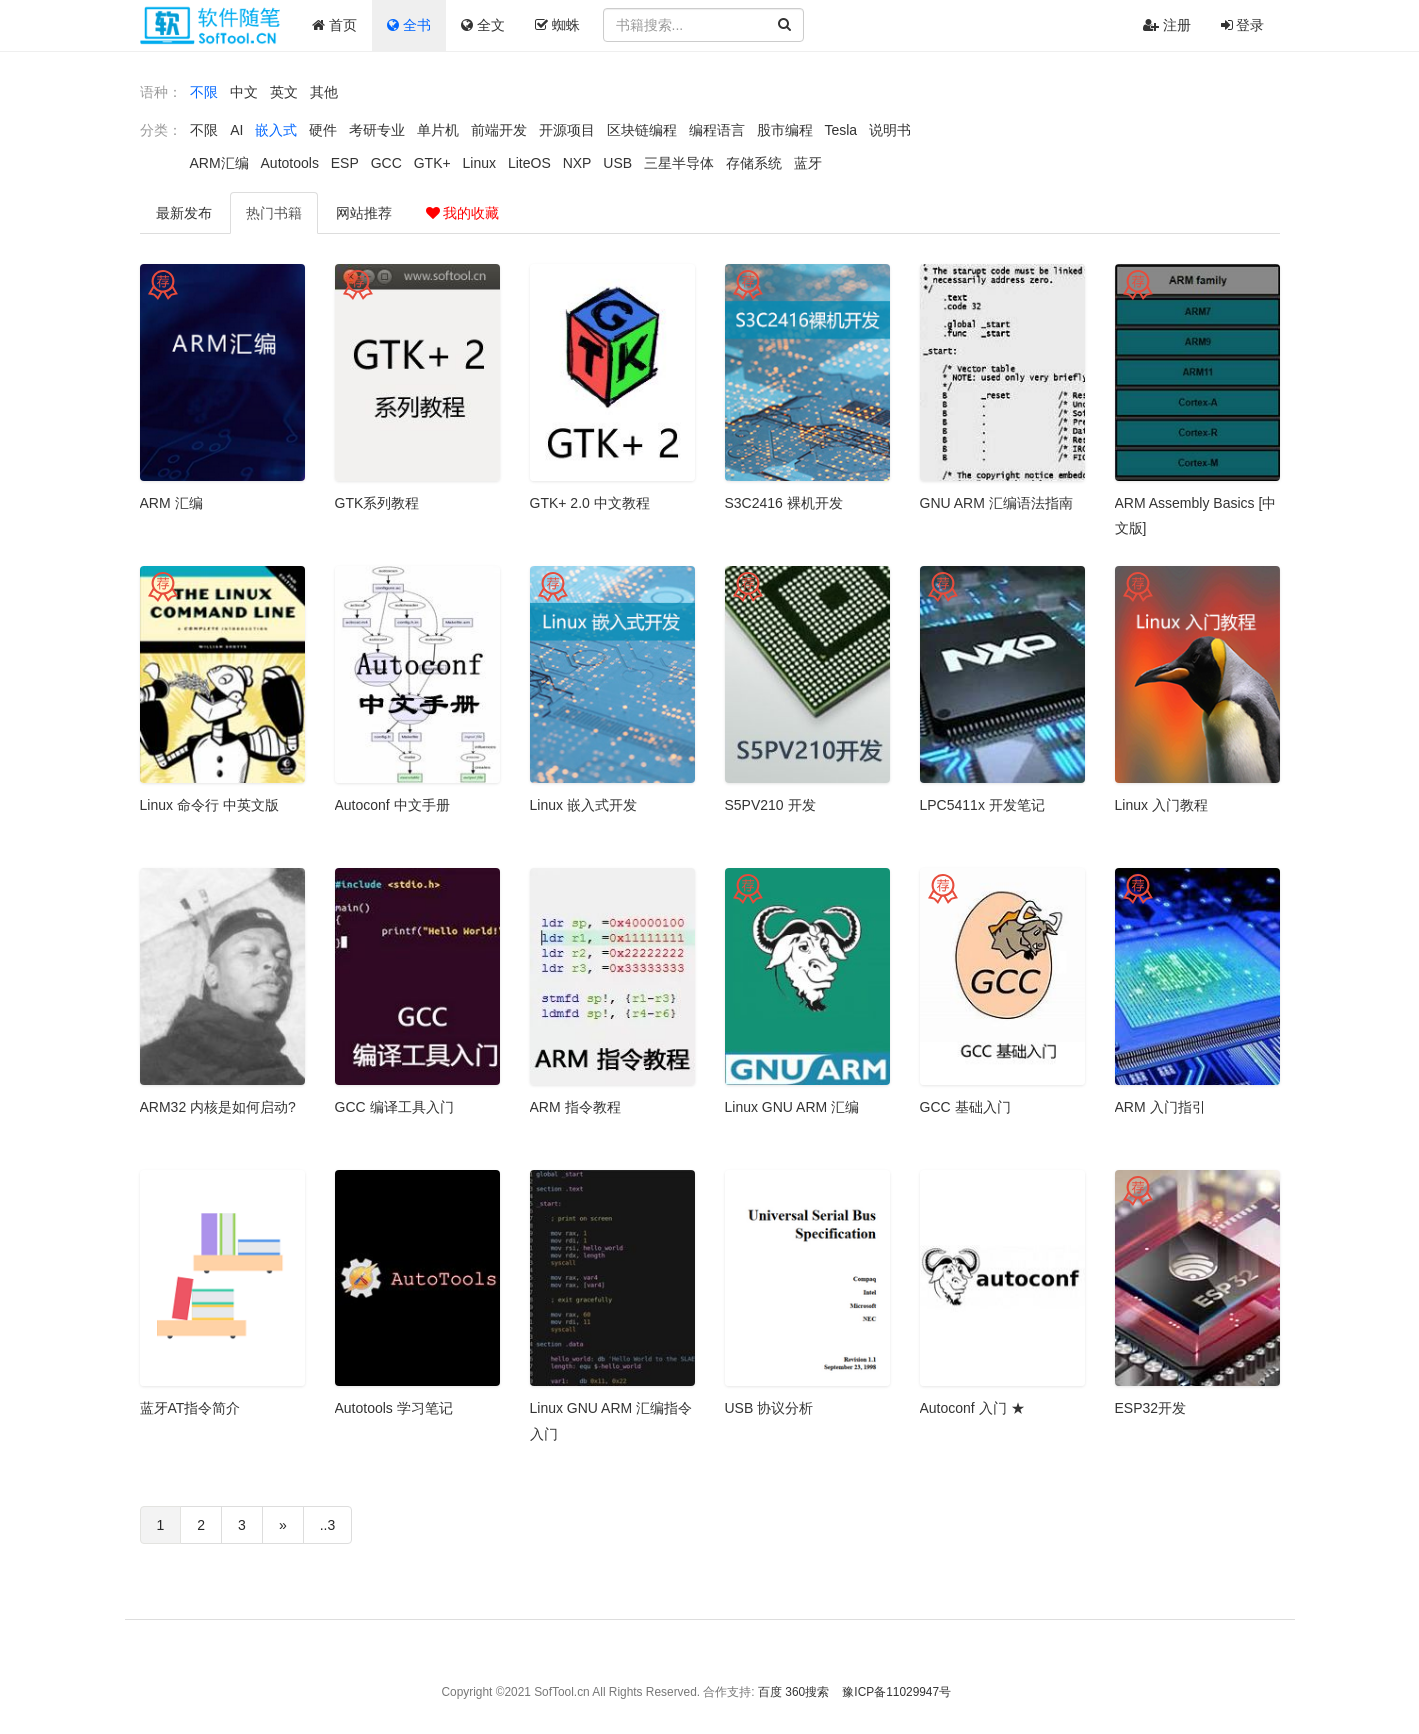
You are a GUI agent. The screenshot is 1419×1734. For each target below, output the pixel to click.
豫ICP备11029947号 (896, 1692)
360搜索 (807, 1692)
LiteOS (529, 163)
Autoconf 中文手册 (392, 805)
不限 (204, 92)
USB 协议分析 (769, 1408)
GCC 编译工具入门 (394, 1107)
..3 (328, 1525)
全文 (483, 25)
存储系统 (754, 163)
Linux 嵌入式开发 (583, 805)
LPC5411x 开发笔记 (982, 805)
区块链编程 (642, 130)
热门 (274, 213)
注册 (1167, 25)
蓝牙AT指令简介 (190, 1408)
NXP (577, 163)
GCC (386, 163)
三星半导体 (679, 163)
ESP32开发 (1151, 1408)
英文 (284, 92)
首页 (334, 25)
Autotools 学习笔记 (394, 1408)
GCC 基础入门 (965, 1107)
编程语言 (717, 130)
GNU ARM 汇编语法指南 (996, 503)
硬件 (323, 130)
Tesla (840, 130)
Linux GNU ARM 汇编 (792, 1107)
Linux (479, 163)
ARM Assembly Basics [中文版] (1196, 515)
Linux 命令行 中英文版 (209, 805)
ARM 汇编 (171, 503)
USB (617, 163)
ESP (345, 163)
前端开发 (499, 130)
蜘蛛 (557, 25)
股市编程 (785, 130)
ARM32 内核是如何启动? (218, 1107)
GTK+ (432, 163)
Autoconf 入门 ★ (972, 1408)
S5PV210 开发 (770, 805)
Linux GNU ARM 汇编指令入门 (611, 1420)
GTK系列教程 (377, 503)
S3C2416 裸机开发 (784, 503)
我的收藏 (463, 213)
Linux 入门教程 (1161, 805)
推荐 (364, 213)
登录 (1243, 25)
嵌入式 (276, 130)
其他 (324, 92)
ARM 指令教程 (575, 1107)
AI (236, 130)
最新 (184, 213)
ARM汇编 (219, 163)
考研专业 (377, 130)
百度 (770, 1692)
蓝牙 (808, 163)
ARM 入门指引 (1160, 1107)
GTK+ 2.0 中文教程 (590, 503)
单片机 (438, 130)
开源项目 (567, 130)
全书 (409, 25)
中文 (244, 92)
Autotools (290, 163)
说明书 (890, 130)
